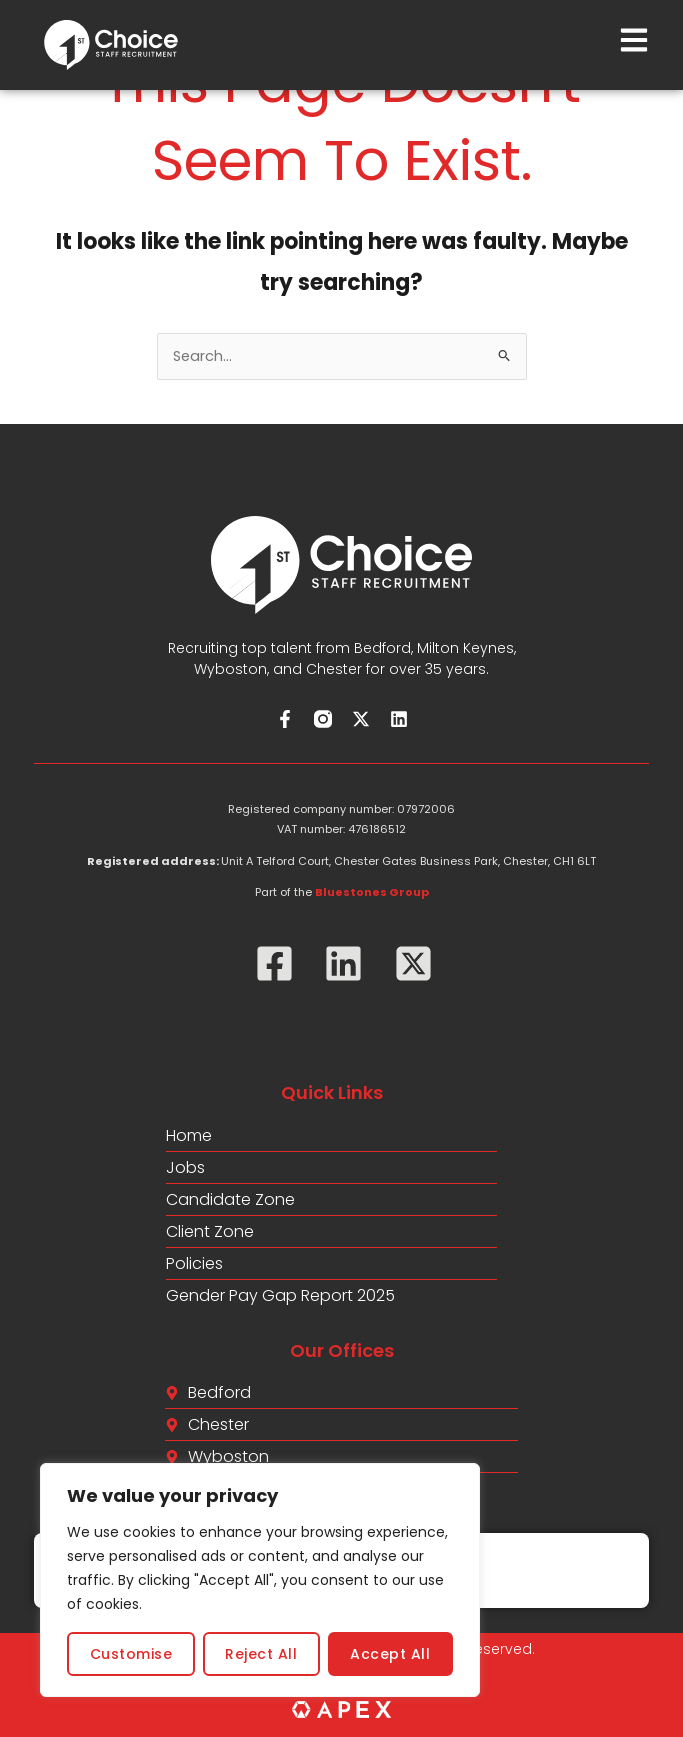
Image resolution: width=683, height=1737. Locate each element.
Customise (131, 1654)
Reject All (261, 1654)
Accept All (390, 1654)
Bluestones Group (372, 892)
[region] (260, 1580)
